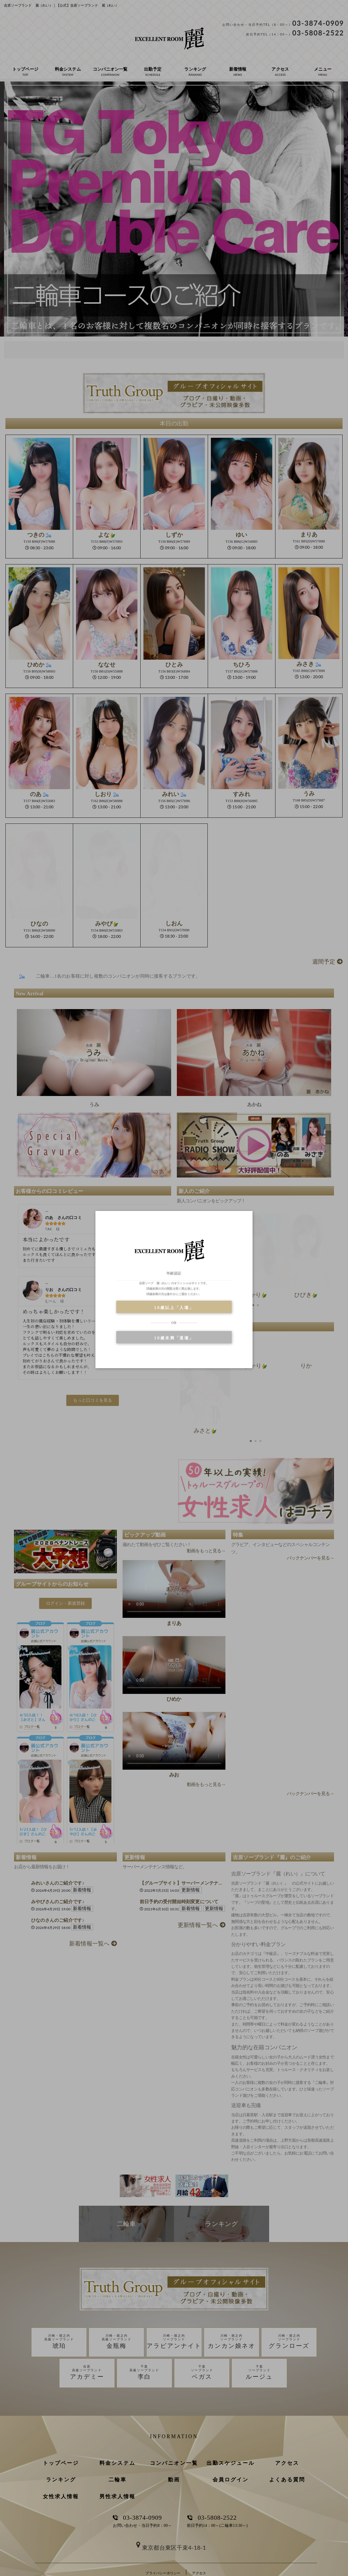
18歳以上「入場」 (174, 1307)
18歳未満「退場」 (174, 1337)
